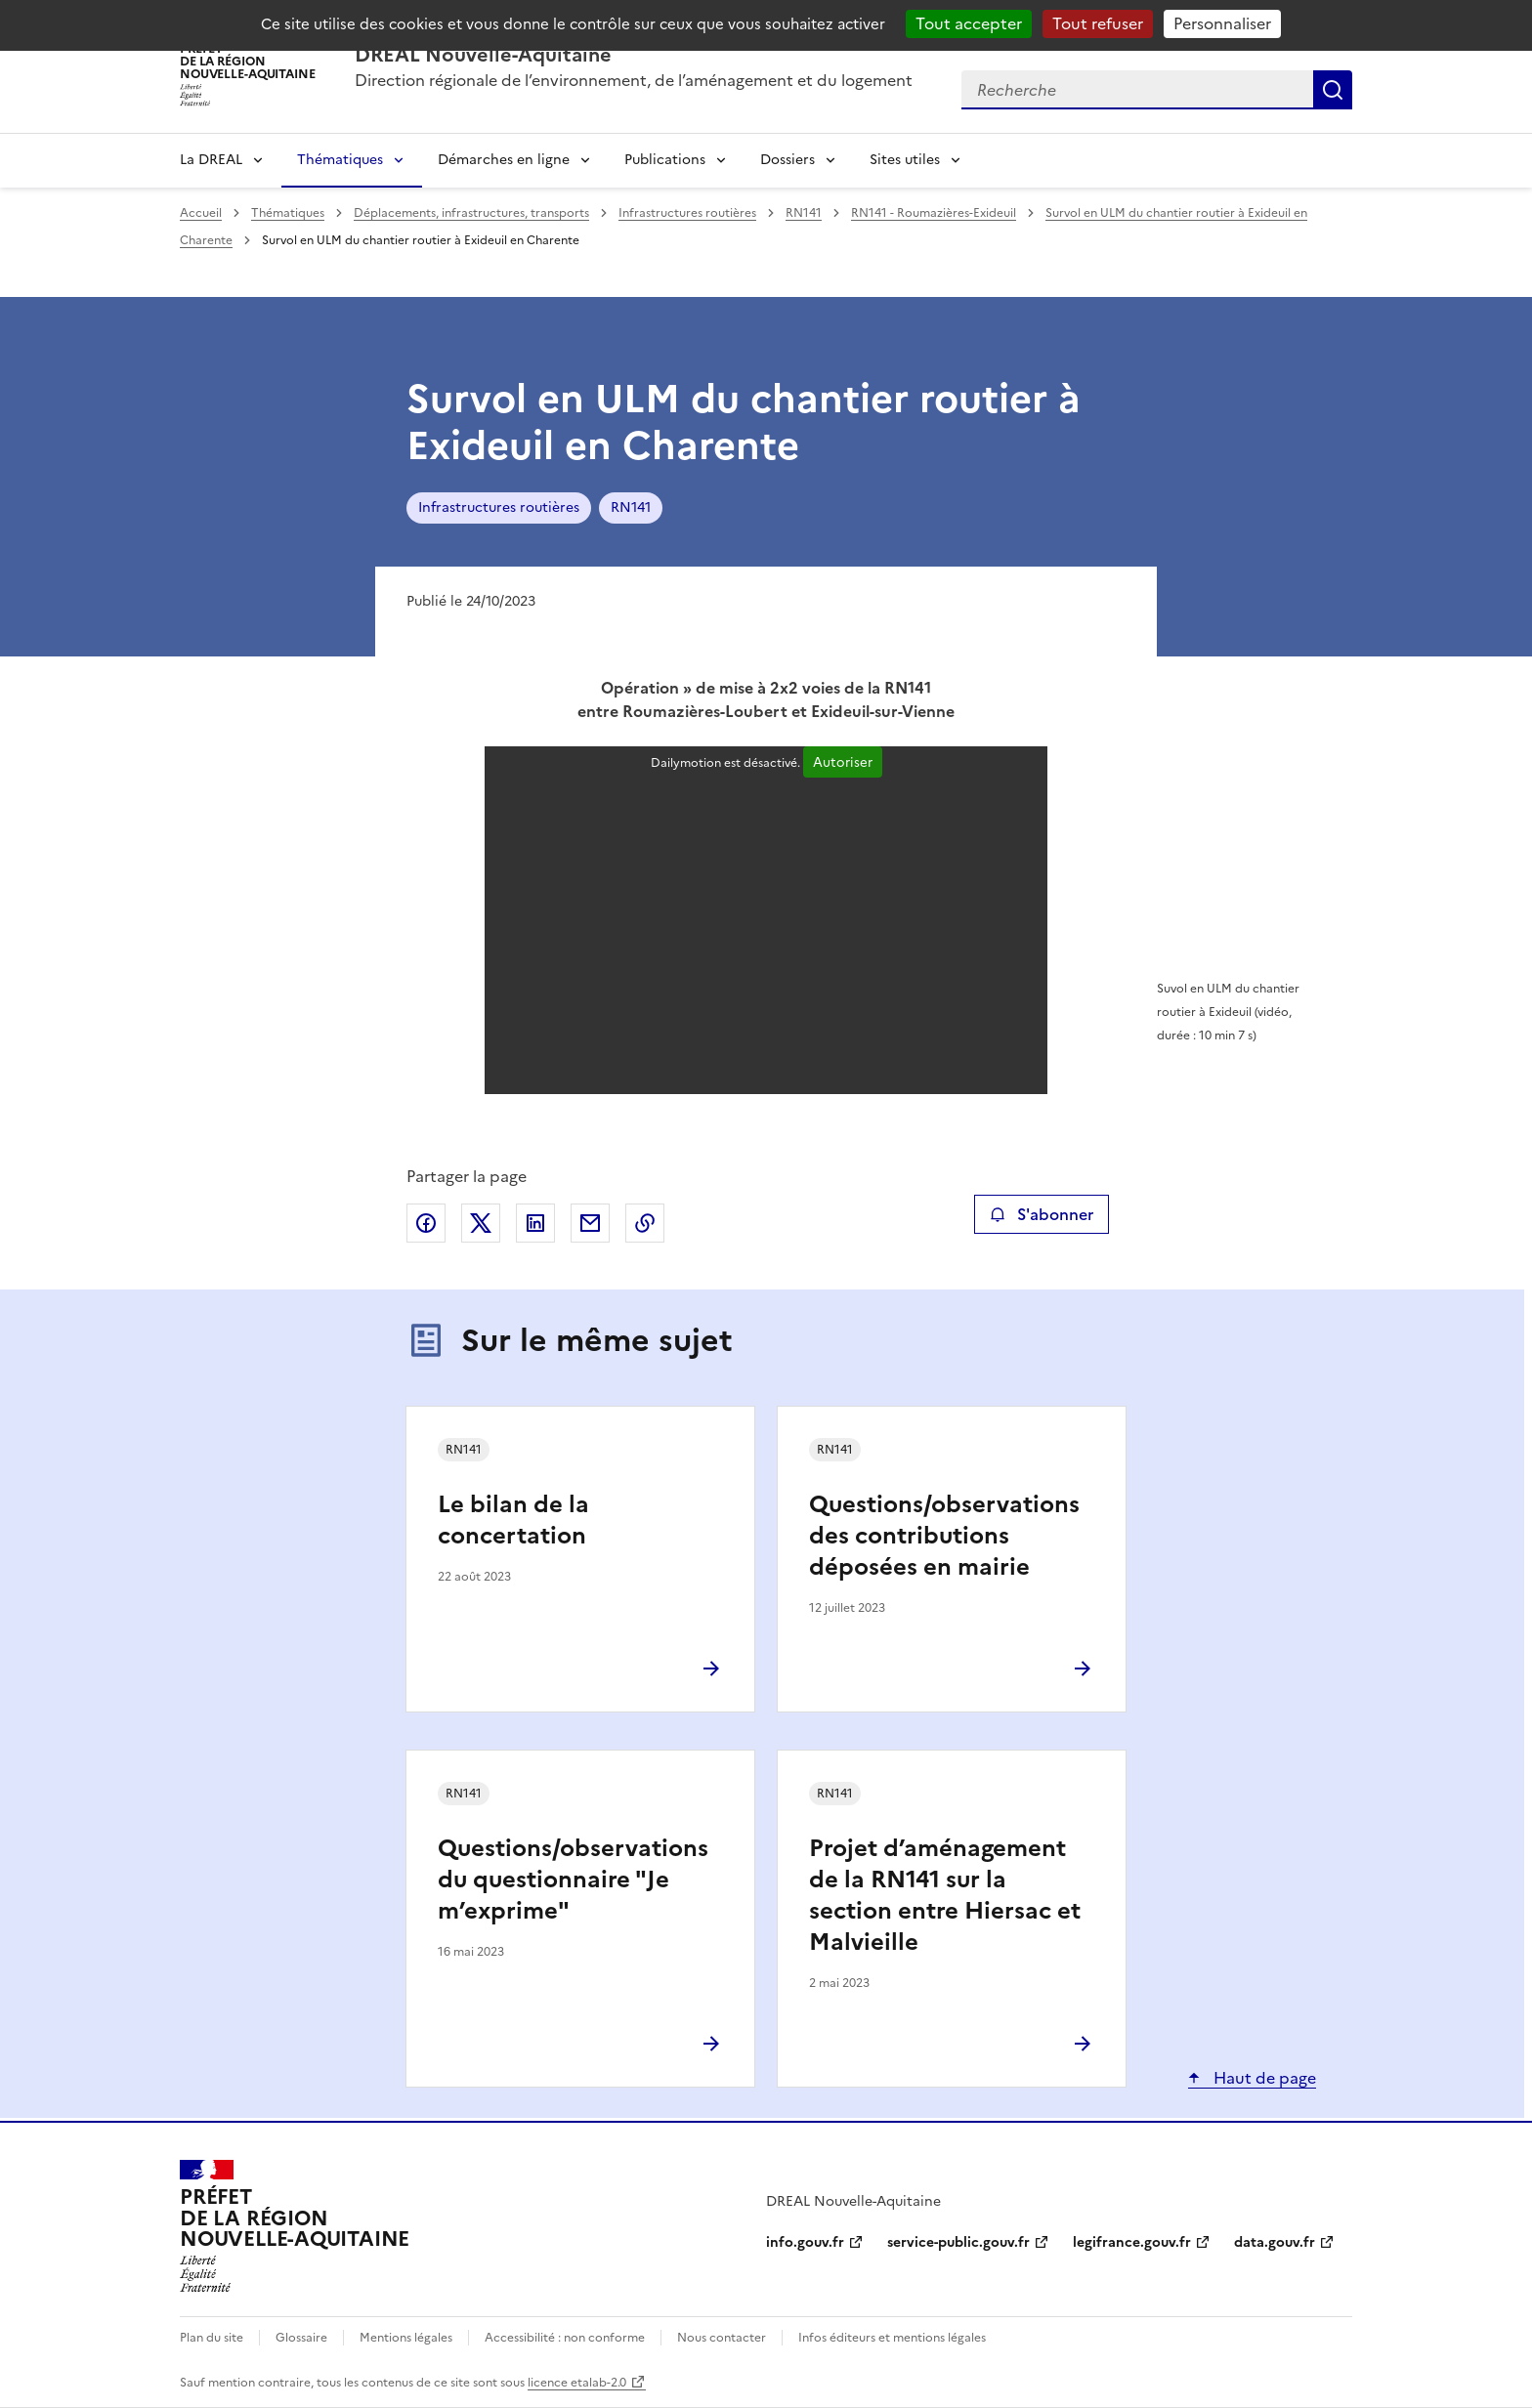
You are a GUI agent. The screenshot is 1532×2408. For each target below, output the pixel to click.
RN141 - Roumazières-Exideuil (933, 213)
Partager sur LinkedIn (535, 1223)
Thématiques (340, 159)
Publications (664, 159)
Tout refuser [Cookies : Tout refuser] (1097, 23)
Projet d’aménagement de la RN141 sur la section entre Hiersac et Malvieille (945, 1895)
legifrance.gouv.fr (1132, 2242)
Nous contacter (721, 2337)
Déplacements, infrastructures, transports (471, 213)
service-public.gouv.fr (958, 2242)
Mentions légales (406, 2337)
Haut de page (1263, 2078)
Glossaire (301, 2337)
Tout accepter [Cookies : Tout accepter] (968, 23)
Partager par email (590, 1223)
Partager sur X (480, 1223)
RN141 (804, 213)
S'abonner (1041, 1214)
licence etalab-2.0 (577, 2382)
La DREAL (211, 159)
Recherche (1332, 89)
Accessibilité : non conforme (565, 2337)
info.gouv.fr (805, 2242)
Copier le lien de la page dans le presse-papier (644, 1223)
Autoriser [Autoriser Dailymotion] (842, 762)
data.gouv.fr (1274, 2242)
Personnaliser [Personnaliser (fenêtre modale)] (1222, 23)
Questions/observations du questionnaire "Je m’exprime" (573, 1879)
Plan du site (211, 2337)
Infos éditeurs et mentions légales (892, 2337)
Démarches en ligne (504, 159)
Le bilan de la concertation (513, 1520)
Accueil (201, 213)
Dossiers (787, 159)
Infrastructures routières (687, 213)
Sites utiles (905, 159)
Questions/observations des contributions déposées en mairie (944, 1535)
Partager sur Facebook (426, 1223)
